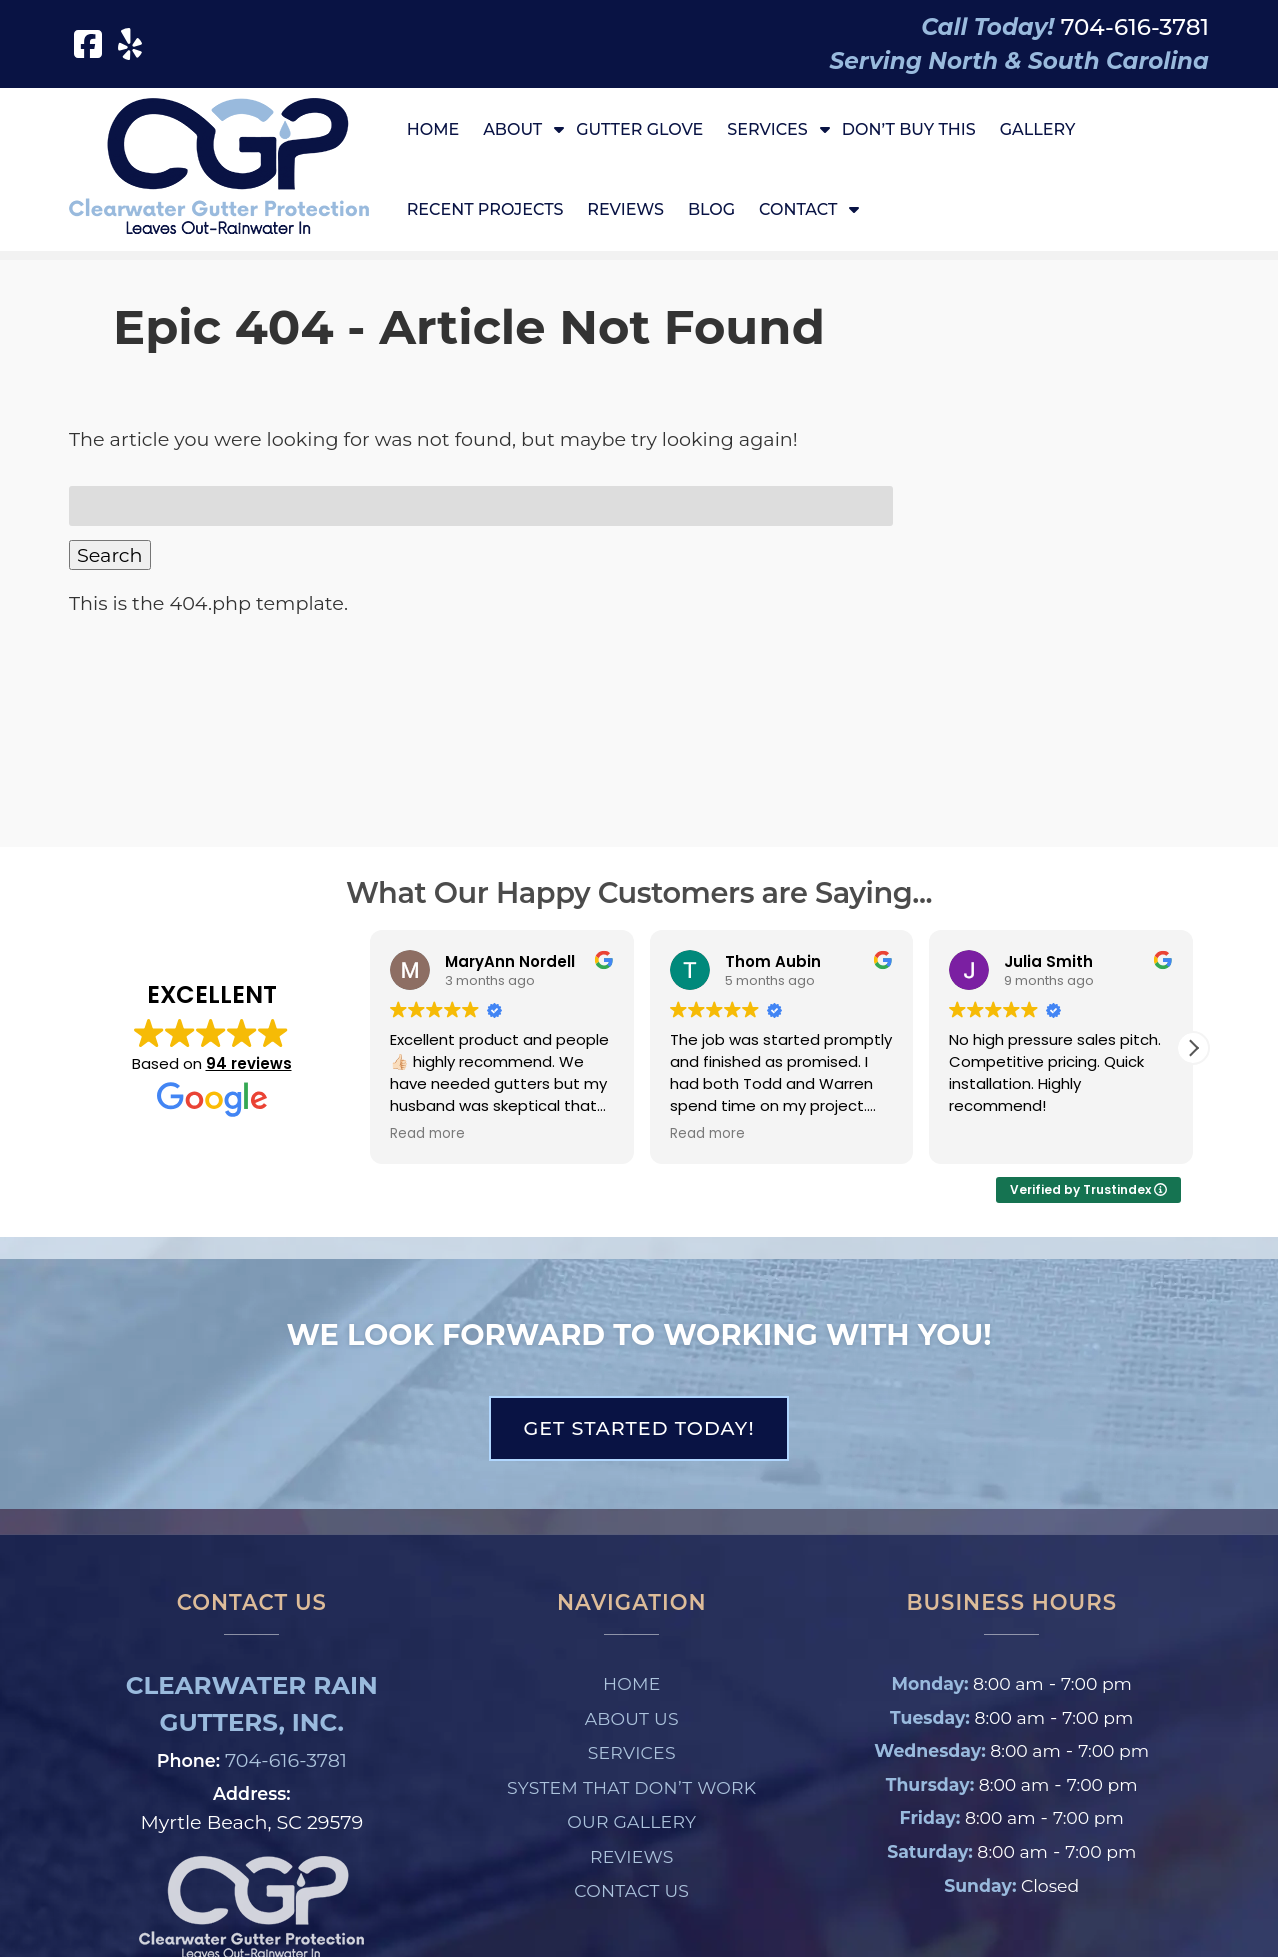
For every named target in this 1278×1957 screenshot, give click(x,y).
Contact (798, 209)
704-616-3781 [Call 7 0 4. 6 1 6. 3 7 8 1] (286, 1760)
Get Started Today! (638, 1428)
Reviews (625, 209)
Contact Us (631, 1890)
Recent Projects (485, 209)
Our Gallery (631, 1821)
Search (110, 555)
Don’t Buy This (909, 129)
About (512, 129)
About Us (632, 1718)
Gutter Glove (639, 129)
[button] (1193, 1048)
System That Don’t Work (631, 1787)
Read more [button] (427, 1134)
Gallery (1038, 129)
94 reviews (249, 1063)
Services (767, 129)
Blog (711, 209)
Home (433, 129)
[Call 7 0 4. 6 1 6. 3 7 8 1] (1135, 27)
